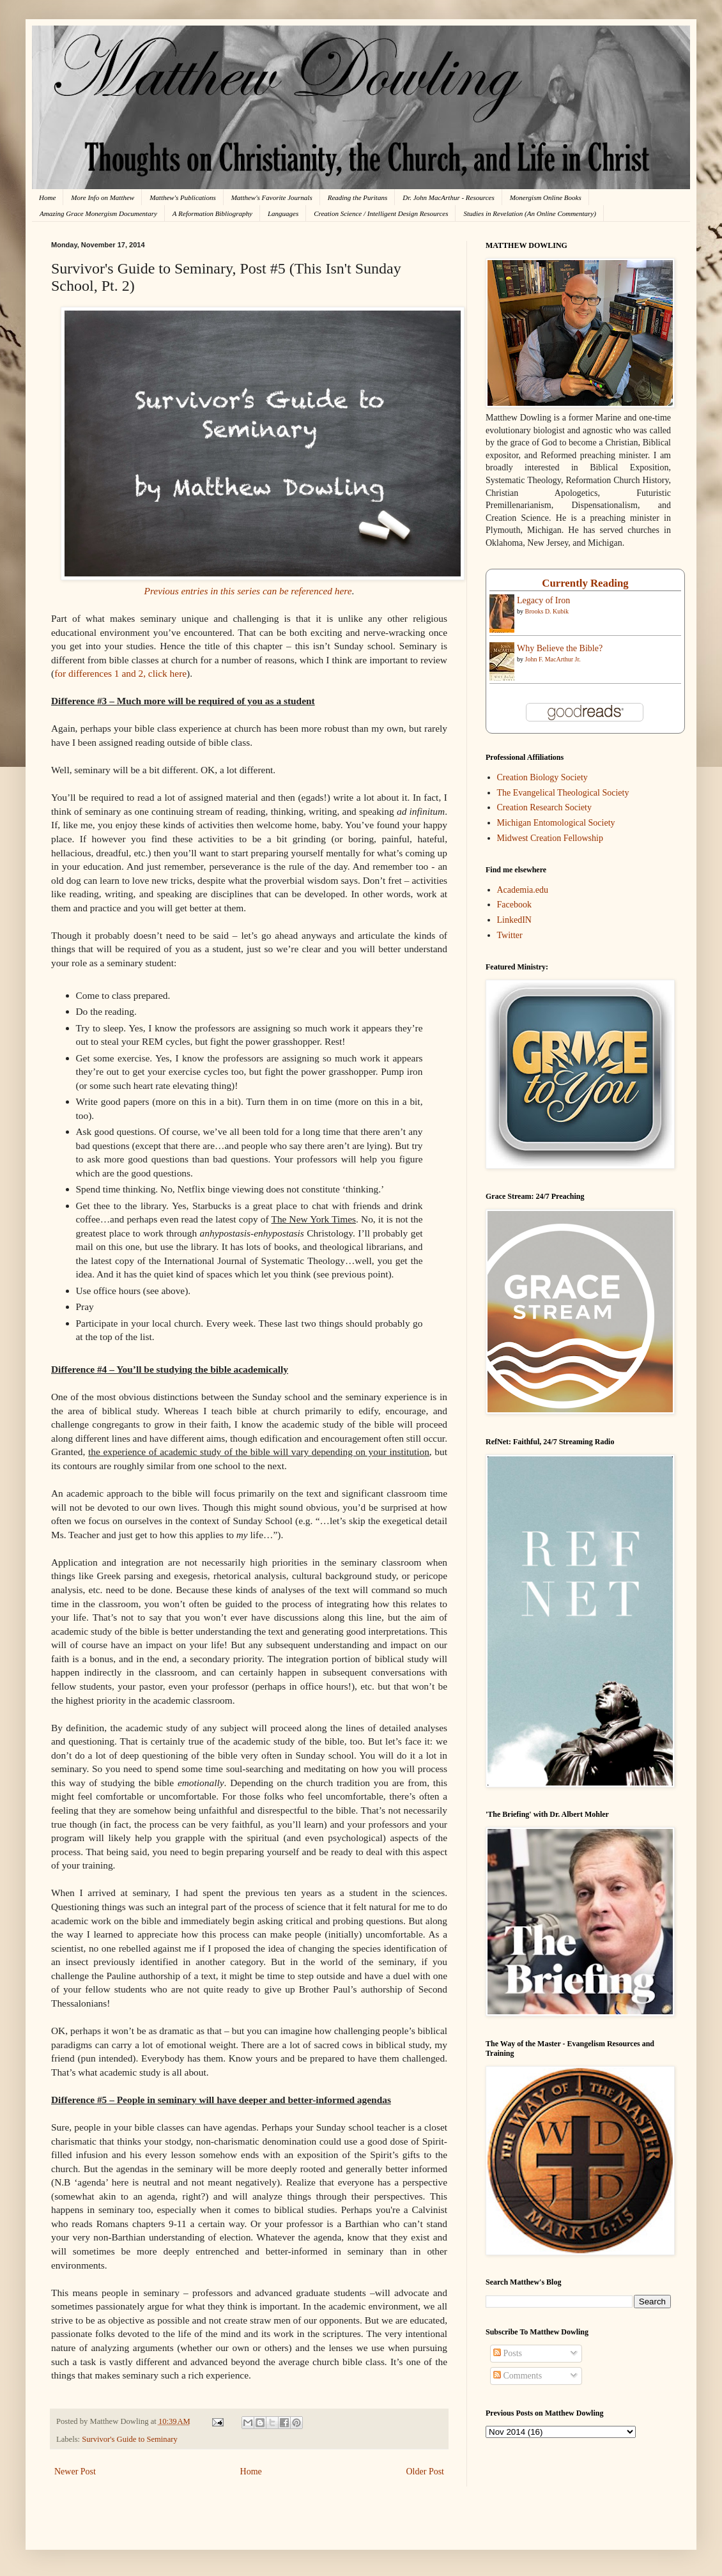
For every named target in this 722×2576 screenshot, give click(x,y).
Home (47, 197)
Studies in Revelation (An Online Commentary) (529, 213)
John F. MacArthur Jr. (553, 659)
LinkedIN (514, 920)
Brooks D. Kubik (547, 611)
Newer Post (75, 2471)
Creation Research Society (544, 807)
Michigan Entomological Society (556, 823)
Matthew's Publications (183, 197)
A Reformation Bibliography (212, 213)
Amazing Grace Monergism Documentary (98, 213)
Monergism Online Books (545, 197)
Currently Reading (585, 583)
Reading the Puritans (358, 197)
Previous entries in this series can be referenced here (248, 590)
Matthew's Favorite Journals (271, 197)
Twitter (510, 935)
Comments (517, 2375)
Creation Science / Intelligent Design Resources (381, 213)
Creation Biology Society (542, 777)
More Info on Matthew (102, 197)
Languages (283, 213)
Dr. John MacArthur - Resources (448, 197)
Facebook (514, 904)
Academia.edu (522, 890)
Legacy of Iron (543, 600)
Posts (507, 2353)
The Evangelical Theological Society (563, 793)
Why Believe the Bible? (560, 648)
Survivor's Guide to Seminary (130, 2439)
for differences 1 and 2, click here (120, 673)
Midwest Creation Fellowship (550, 838)
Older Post (425, 2471)
